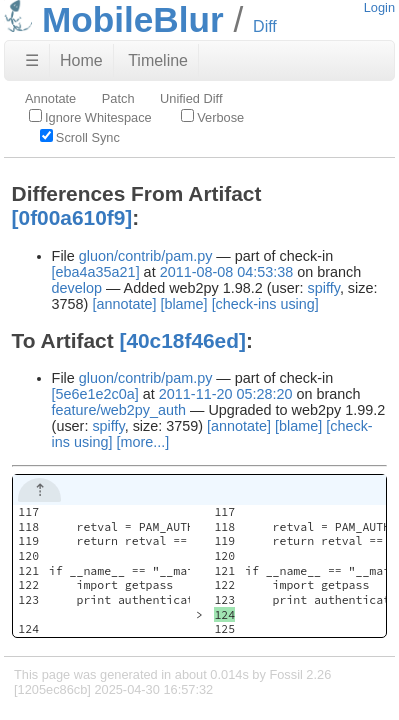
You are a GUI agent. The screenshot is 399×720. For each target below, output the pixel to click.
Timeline (158, 60)
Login (379, 7)
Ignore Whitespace (90, 117)
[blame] (183, 304)
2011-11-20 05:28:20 (226, 394)
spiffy (324, 288)
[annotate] (124, 304)
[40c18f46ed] (182, 340)
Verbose (212, 117)
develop (77, 288)
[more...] (142, 442)
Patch (118, 98)
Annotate (50, 98)
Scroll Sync (80, 137)
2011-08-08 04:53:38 (227, 272)
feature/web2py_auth (119, 410)
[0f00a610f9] (72, 217)
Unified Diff (191, 98)
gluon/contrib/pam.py (146, 256)
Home (81, 60)
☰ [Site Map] (32, 60)
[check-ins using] (265, 304)
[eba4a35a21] (96, 272)
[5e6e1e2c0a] (95, 394)
